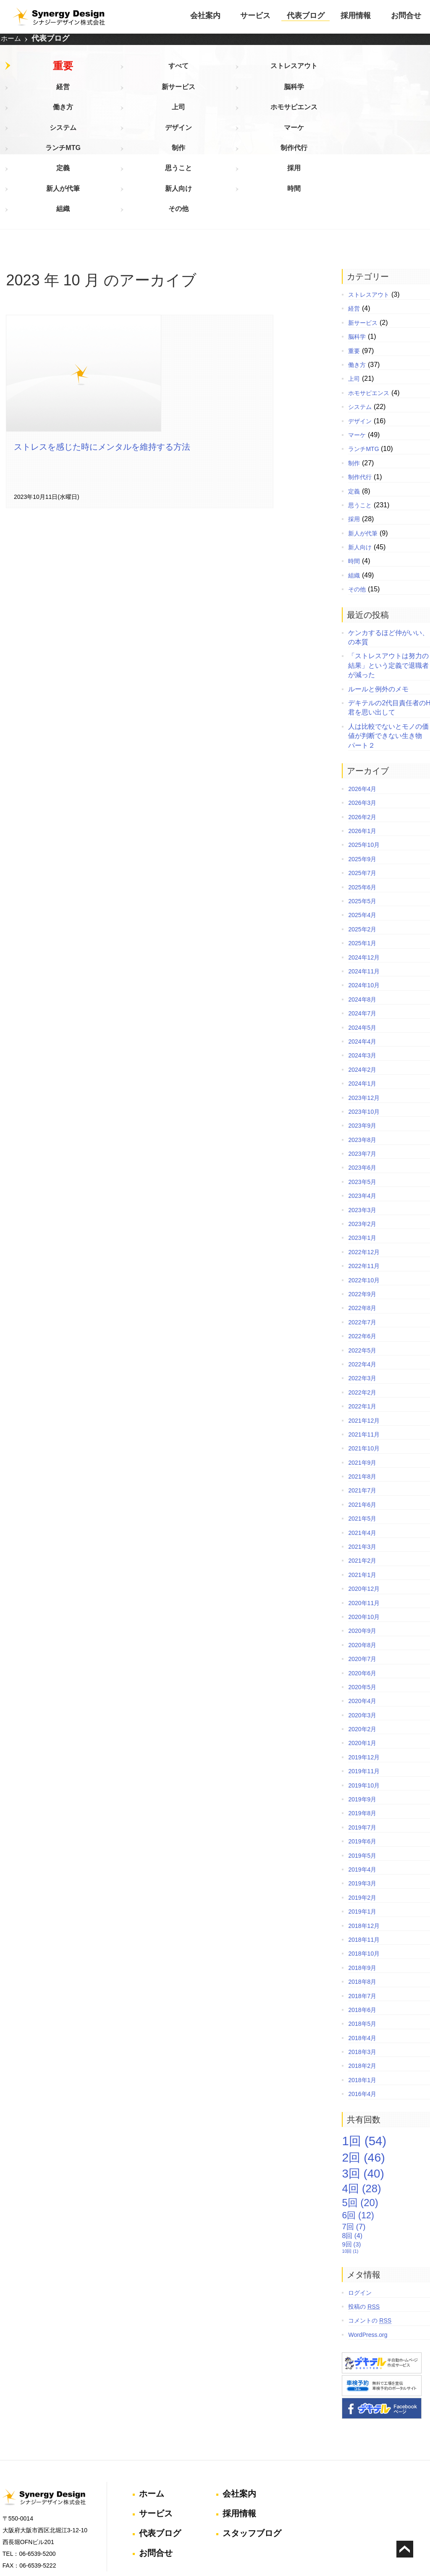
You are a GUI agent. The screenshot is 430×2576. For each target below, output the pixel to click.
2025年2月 (357, 853)
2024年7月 (357, 937)
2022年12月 (359, 1176)
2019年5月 (357, 1779)
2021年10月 (359, 1372)
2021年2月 (357, 1484)
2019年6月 (357, 1765)
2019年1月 (357, 1835)
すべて (99, 70)
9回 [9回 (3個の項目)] (346, 2168)
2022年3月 (357, 1302)
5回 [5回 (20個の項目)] (355, 2126)
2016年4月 (357, 2017)
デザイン (220, 93)
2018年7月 (357, 1919)
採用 (220, 116)
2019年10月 (359, 1709)
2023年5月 (357, 1105)
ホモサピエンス (98, 93)
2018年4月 (357, 1962)
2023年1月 (357, 1161)
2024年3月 (357, 979)
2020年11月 (359, 1527)
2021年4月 (357, 1456)
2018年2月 (357, 1989)
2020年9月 (357, 1554)
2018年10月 (359, 1877)
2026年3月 (357, 726)
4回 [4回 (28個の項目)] (356, 2112)
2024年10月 (359, 909)
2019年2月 (357, 1821)
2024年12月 (359, 881)
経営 (220, 70)
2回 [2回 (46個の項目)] (358, 2081)
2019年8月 (357, 1737)
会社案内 (205, 15)
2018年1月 (357, 2004)
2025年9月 (357, 783)
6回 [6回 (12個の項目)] (353, 2139)
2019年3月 (357, 1807)
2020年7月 (357, 1582)
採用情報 (356, 15)
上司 (38, 93)
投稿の (359, 2230)
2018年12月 (359, 1849)
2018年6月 (357, 1933)
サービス (255, 15)
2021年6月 (357, 1428)
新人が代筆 (281, 116)
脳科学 (342, 70)
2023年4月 (357, 1119)
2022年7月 (357, 1246)
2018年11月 (359, 1863)
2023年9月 (357, 1049)
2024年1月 (357, 1007)
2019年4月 (357, 1793)
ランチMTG (342, 93)
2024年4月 (357, 965)
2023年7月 (357, 1077)
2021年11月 (359, 1358)
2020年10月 (359, 1540)
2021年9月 (357, 1386)
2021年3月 (357, 1470)
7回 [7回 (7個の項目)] (348, 2150)
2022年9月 (357, 1218)
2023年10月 (359, 1035)
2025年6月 (357, 811)
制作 (403, 93)
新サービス (281, 70)
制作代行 (37, 116)
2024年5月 (357, 951)
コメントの (364, 2244)
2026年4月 (357, 712)
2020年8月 (357, 1569)
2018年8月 (357, 1905)
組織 (38, 138)
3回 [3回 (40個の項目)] (358, 2097)
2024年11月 (359, 895)
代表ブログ (306, 15)
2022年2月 (357, 1316)
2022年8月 (357, 1232)
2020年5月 (357, 1611)
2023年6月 (357, 1091)
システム (159, 93)
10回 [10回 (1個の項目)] (345, 2175)
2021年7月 (357, 1414)
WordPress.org (362, 2258)
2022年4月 (357, 1288)
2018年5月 (357, 1947)
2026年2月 (357, 741)
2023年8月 (357, 1063)
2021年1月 (357, 1498)
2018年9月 (357, 1891)
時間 (403, 116)
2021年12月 (359, 1344)
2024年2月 (357, 993)
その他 (99, 138)
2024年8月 (357, 923)
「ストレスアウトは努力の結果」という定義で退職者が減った (383, 589)
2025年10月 (359, 768)
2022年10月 (359, 1204)
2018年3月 (357, 1975)
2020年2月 (357, 1653)
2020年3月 (357, 1639)
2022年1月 (357, 1330)
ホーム (11, 41)
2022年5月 (357, 1274)
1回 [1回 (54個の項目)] (359, 2065)
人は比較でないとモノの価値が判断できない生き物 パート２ (383, 660)
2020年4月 (357, 1625)
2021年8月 (357, 1400)
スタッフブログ (250, 2450)
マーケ (281, 93)
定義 (98, 116)
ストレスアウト (159, 70)
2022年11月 (359, 1189)
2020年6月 (357, 1597)
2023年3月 (357, 1134)
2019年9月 (357, 1723)
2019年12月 (359, 1681)
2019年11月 (359, 1695)
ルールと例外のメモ (373, 613)
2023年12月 (359, 1021)
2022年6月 (357, 1260)
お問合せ (406, 15)
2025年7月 (357, 797)
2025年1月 (357, 867)
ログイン (355, 2216)
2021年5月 (357, 1442)
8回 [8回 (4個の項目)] (347, 2159)
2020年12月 (359, 1512)
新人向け (342, 116)
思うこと (159, 116)
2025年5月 (357, 825)
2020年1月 (357, 1667)
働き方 (403, 70)
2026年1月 (357, 754)
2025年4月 (357, 839)
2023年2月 (357, 1147)
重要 (38, 70)
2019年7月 (357, 1751)
